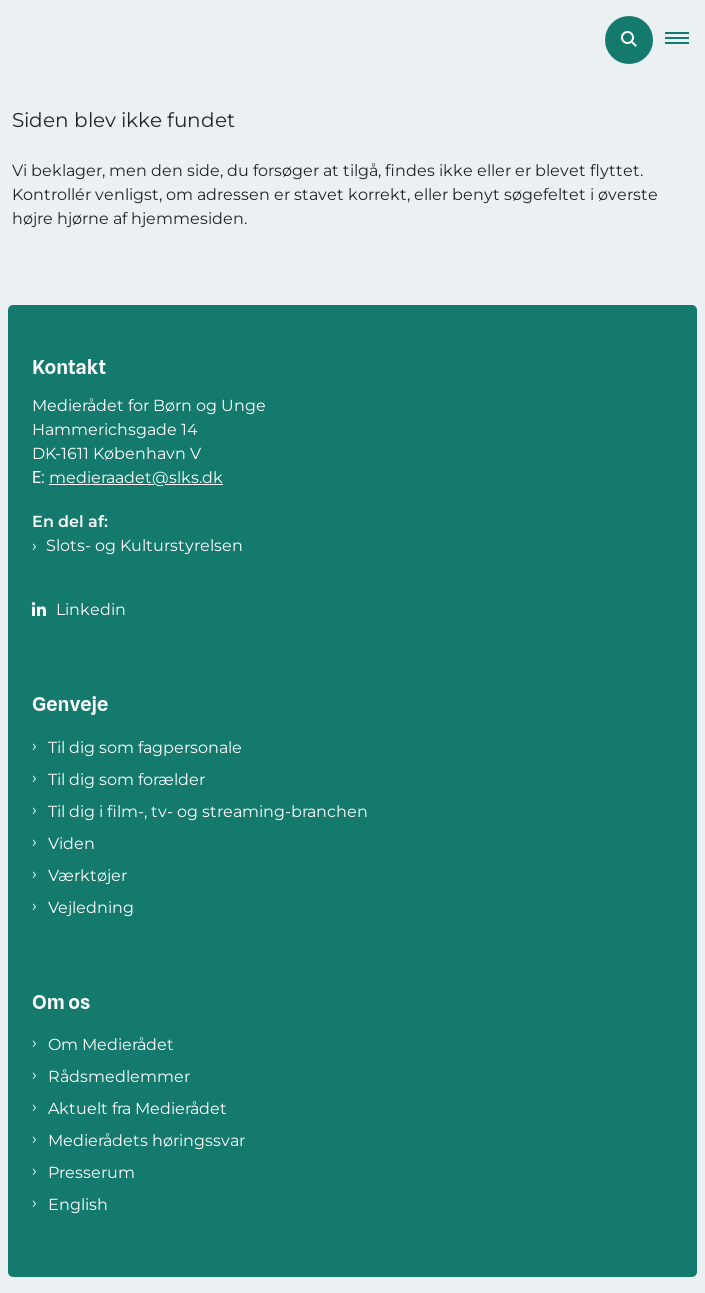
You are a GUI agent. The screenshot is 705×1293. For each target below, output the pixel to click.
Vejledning (91, 907)
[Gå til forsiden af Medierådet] (6, 40)
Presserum (91, 1172)
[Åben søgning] (629, 40)
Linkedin (91, 609)
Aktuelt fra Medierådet (137, 1108)
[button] (685, 40)
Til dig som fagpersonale (145, 747)
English (78, 1204)
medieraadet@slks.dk (136, 477)
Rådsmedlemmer (119, 1076)
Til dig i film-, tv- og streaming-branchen (208, 811)
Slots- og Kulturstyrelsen (144, 545)
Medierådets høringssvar (146, 1140)
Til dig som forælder (126, 779)
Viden (71, 843)
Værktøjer (87, 875)
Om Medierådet (111, 1044)
